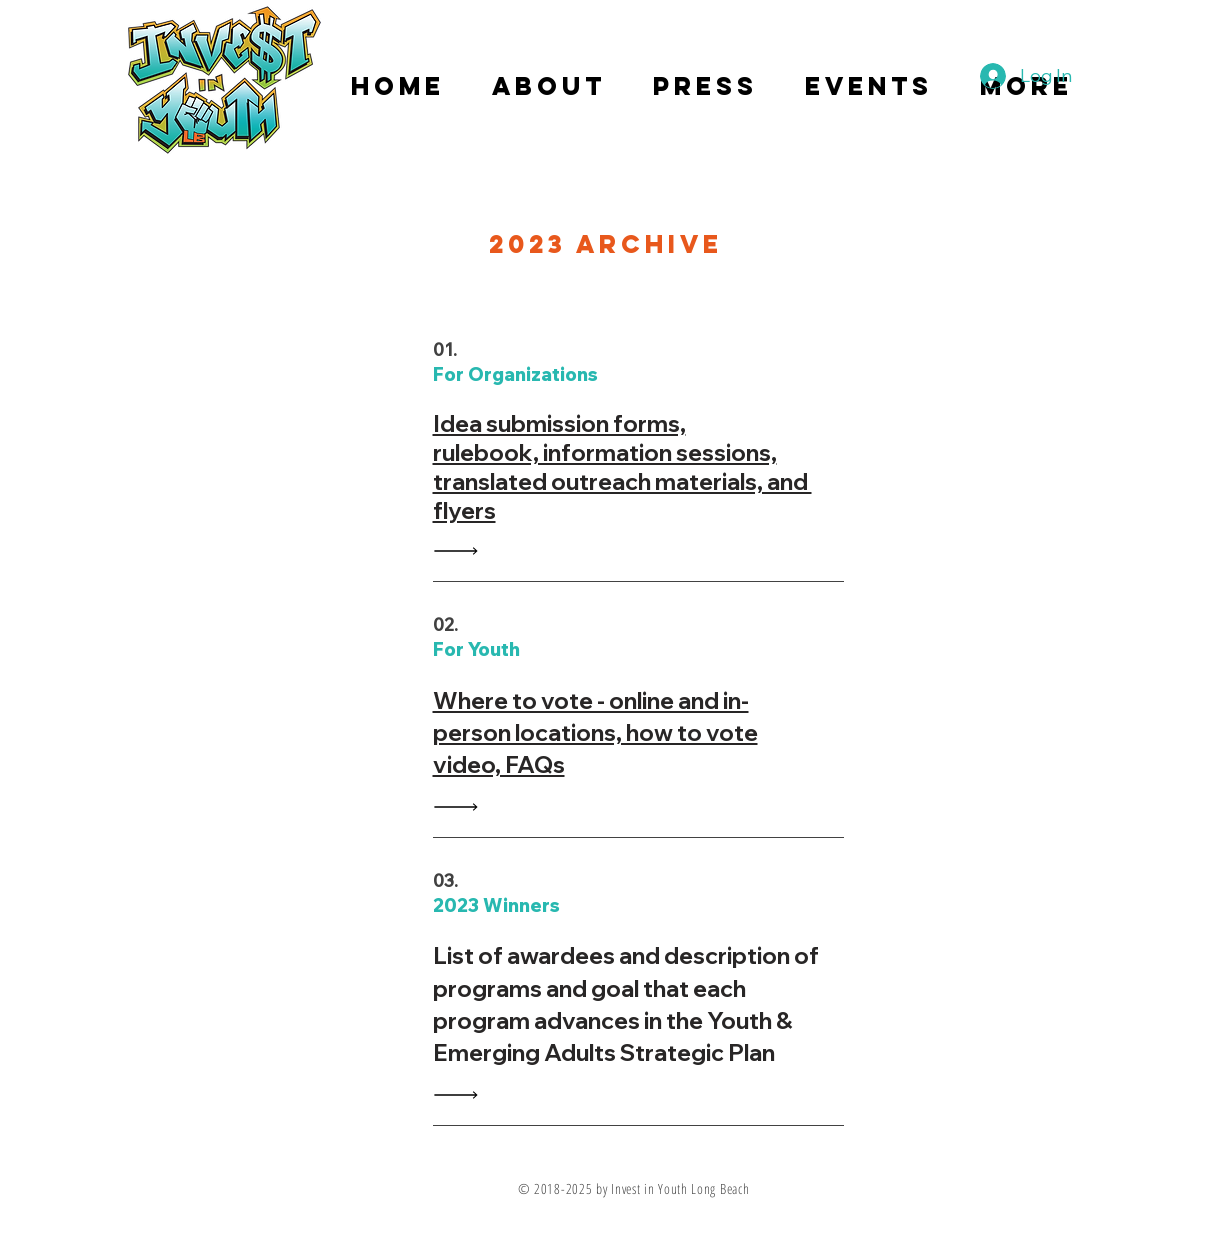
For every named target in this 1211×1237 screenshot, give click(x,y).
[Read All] (461, 550)
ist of (477, 955)
